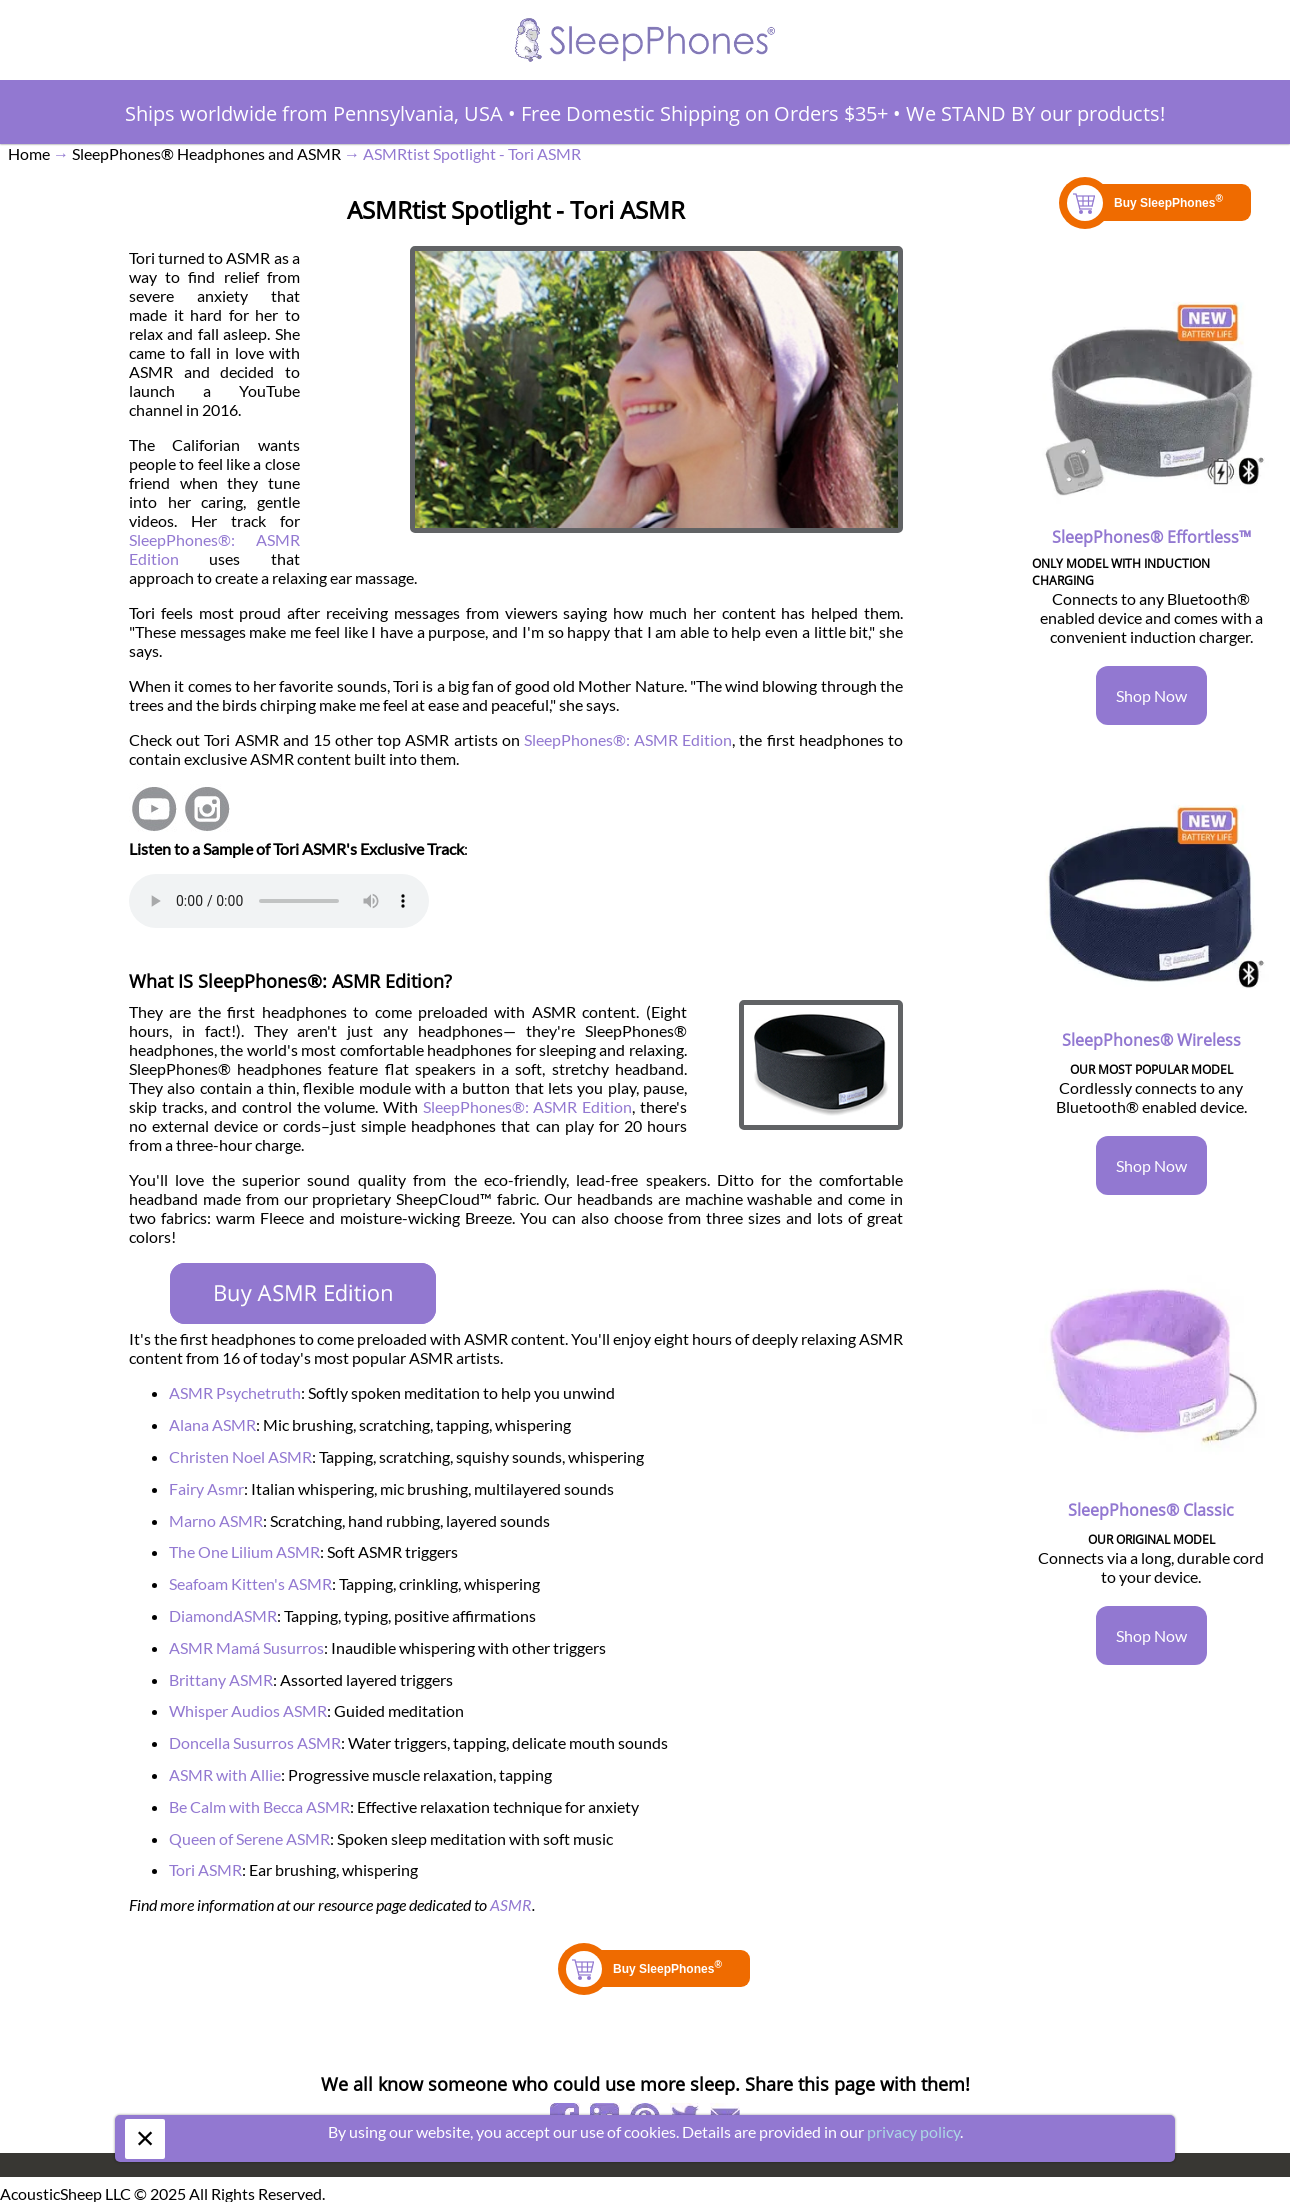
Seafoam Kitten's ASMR (250, 1583)
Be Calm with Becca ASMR (259, 1806)
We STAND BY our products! (1035, 113)
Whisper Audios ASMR (248, 1710)
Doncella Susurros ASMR (255, 1742)
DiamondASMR (223, 1615)
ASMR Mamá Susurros (246, 1647)
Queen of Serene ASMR (249, 1838)
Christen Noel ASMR (240, 1456)
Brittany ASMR (221, 1679)
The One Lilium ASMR (244, 1551)
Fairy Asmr (206, 1488)
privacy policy (913, 2131)
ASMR (511, 1904)
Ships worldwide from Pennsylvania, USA (314, 113)
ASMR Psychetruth (235, 1392)
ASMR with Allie (225, 1774)
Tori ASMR (205, 1869)
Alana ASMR (212, 1424)
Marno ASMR (216, 1520)
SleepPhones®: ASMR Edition (628, 739)
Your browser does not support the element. (279, 901)
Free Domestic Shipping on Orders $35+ (704, 113)
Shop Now (1151, 695)
